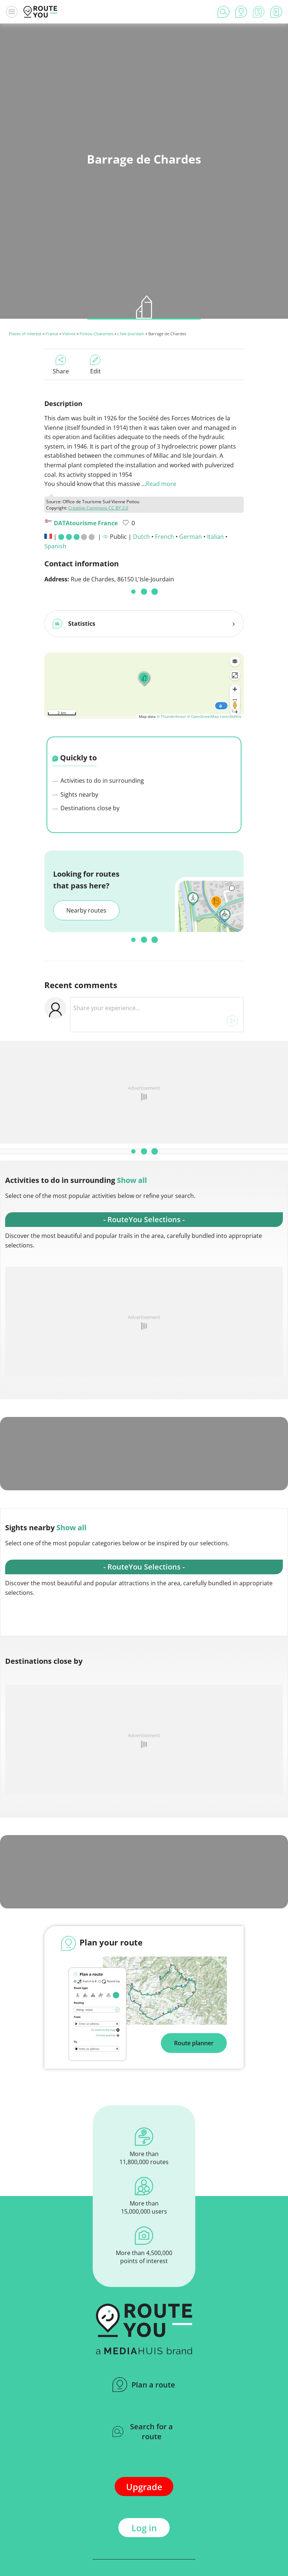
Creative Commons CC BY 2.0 (98, 508)
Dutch (141, 537)
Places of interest (25, 333)
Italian (215, 537)
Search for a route (142, 2428)
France (51, 333)
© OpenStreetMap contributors (214, 713)
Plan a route (143, 2381)
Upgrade (144, 2484)
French (164, 537)
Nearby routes (86, 907)
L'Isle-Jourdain (130, 333)
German (190, 537)
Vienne (68, 333)
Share (61, 365)
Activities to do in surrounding (98, 778)
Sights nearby (75, 792)
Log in (144, 2525)
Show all (132, 1177)
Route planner (194, 2040)
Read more (161, 484)
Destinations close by (85, 805)
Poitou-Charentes (96, 333)
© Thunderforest (171, 713)
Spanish (55, 546)
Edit (95, 365)
